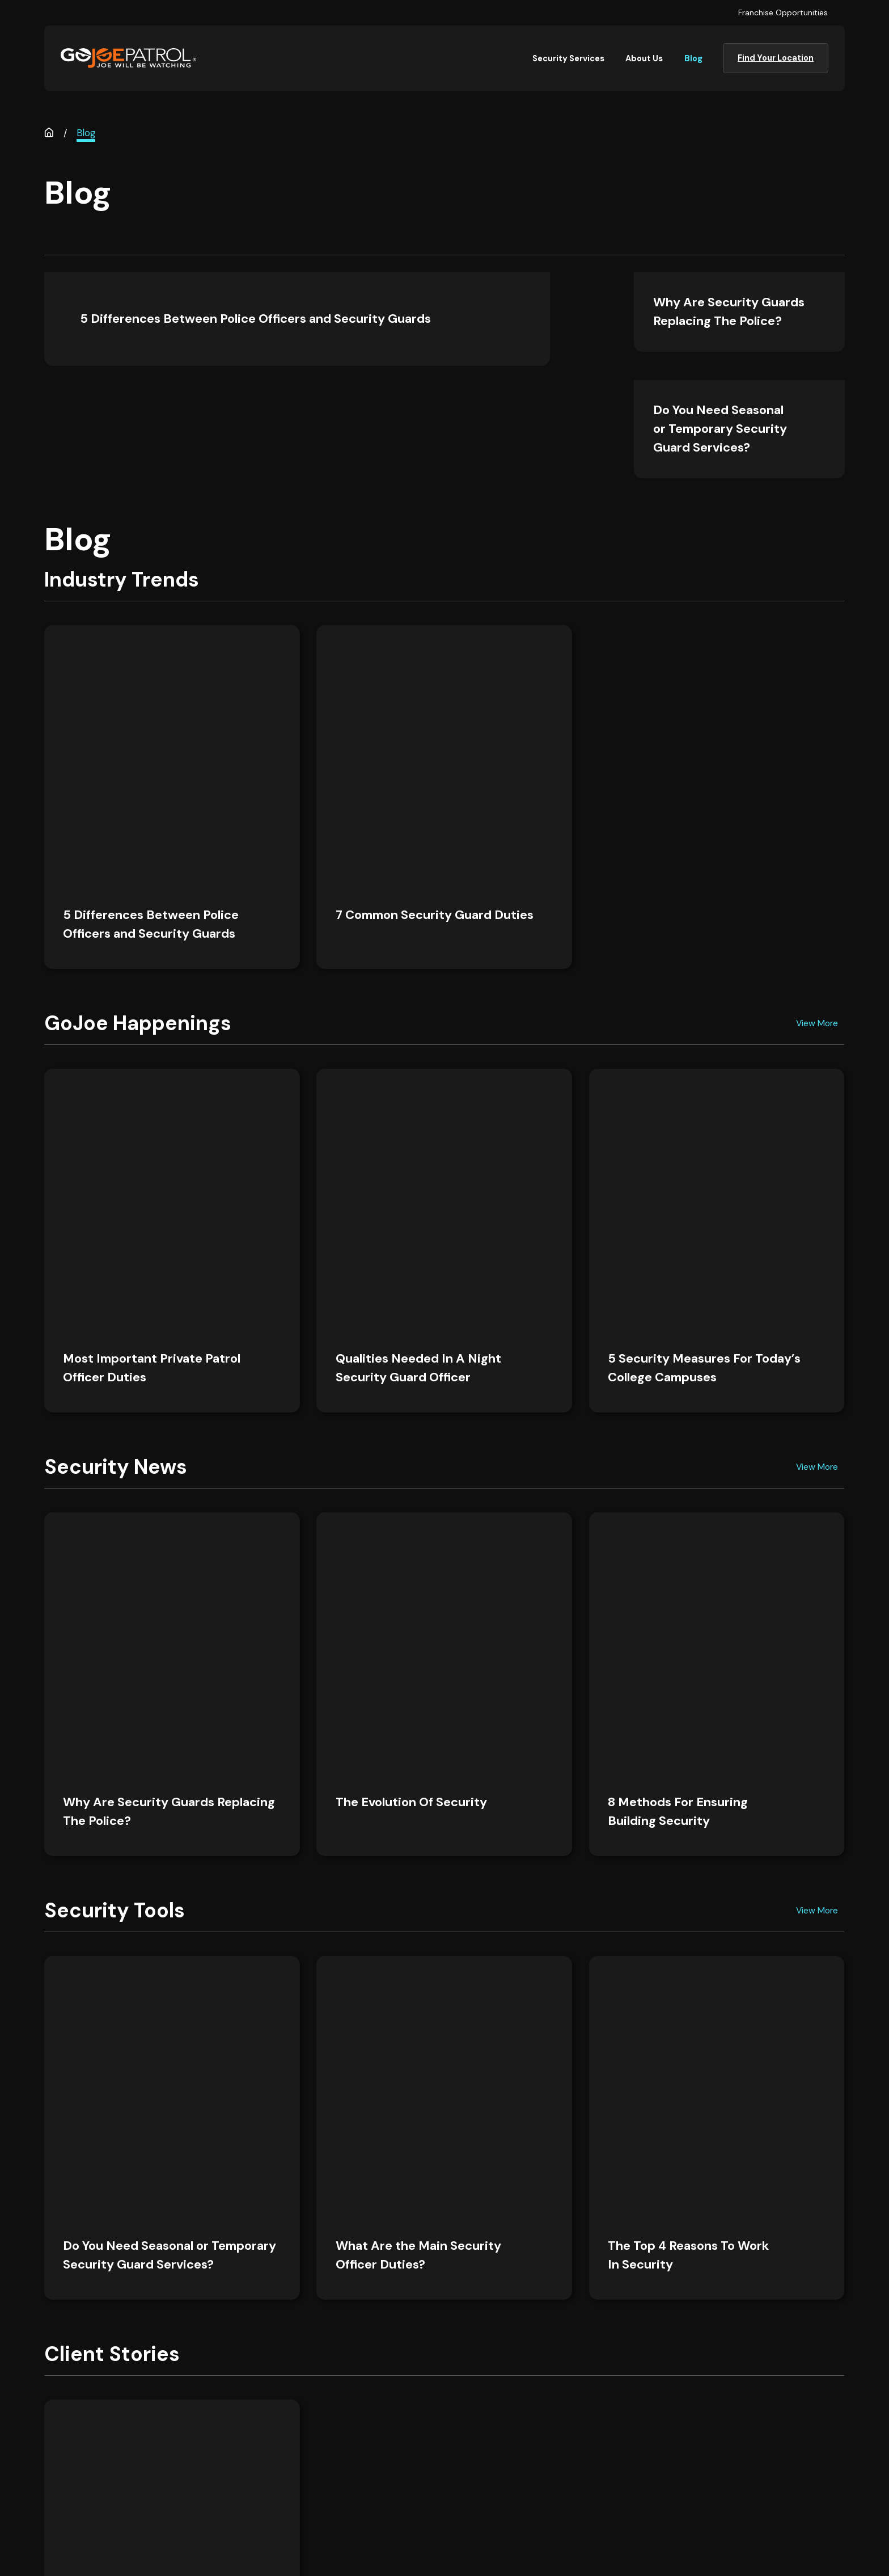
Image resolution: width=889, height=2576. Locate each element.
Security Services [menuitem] (568, 58)
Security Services (388, 2424)
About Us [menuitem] (644, 58)
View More (817, 768)
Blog (544, 2450)
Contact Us (375, 2475)
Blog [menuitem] (693, 58)
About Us (554, 2424)
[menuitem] (426, 2540)
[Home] (128, 58)
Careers (368, 2450)
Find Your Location (776, 58)
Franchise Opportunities (783, 12)
